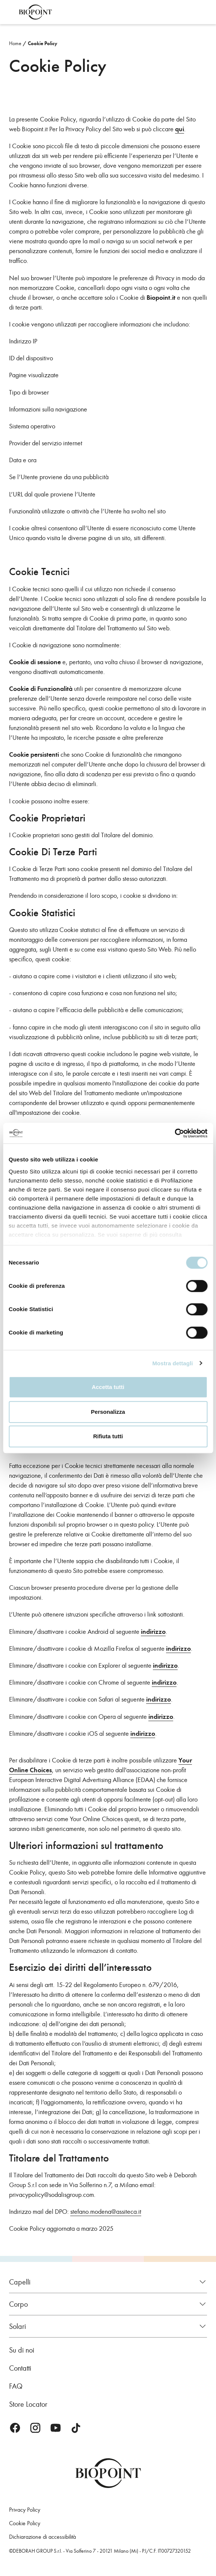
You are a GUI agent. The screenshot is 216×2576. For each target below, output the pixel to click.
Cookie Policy (42, 43)
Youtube (56, 2428)
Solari (17, 2326)
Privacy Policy (24, 2509)
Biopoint (35, 12)
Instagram (35, 2428)
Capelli (19, 2281)
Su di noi (21, 2349)
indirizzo (153, 1631)
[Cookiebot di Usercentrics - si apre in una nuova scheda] (174, 1133)
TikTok (76, 2428)
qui (179, 129)
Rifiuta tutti (108, 1436)
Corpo (18, 2304)
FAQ (16, 2386)
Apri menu (10, 12)
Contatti (20, 2368)
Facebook (15, 2428)
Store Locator (28, 2404)
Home (15, 43)
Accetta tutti (108, 1387)
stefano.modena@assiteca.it (105, 2211)
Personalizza (108, 1412)
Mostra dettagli (172, 1363)
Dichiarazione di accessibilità (42, 2536)
